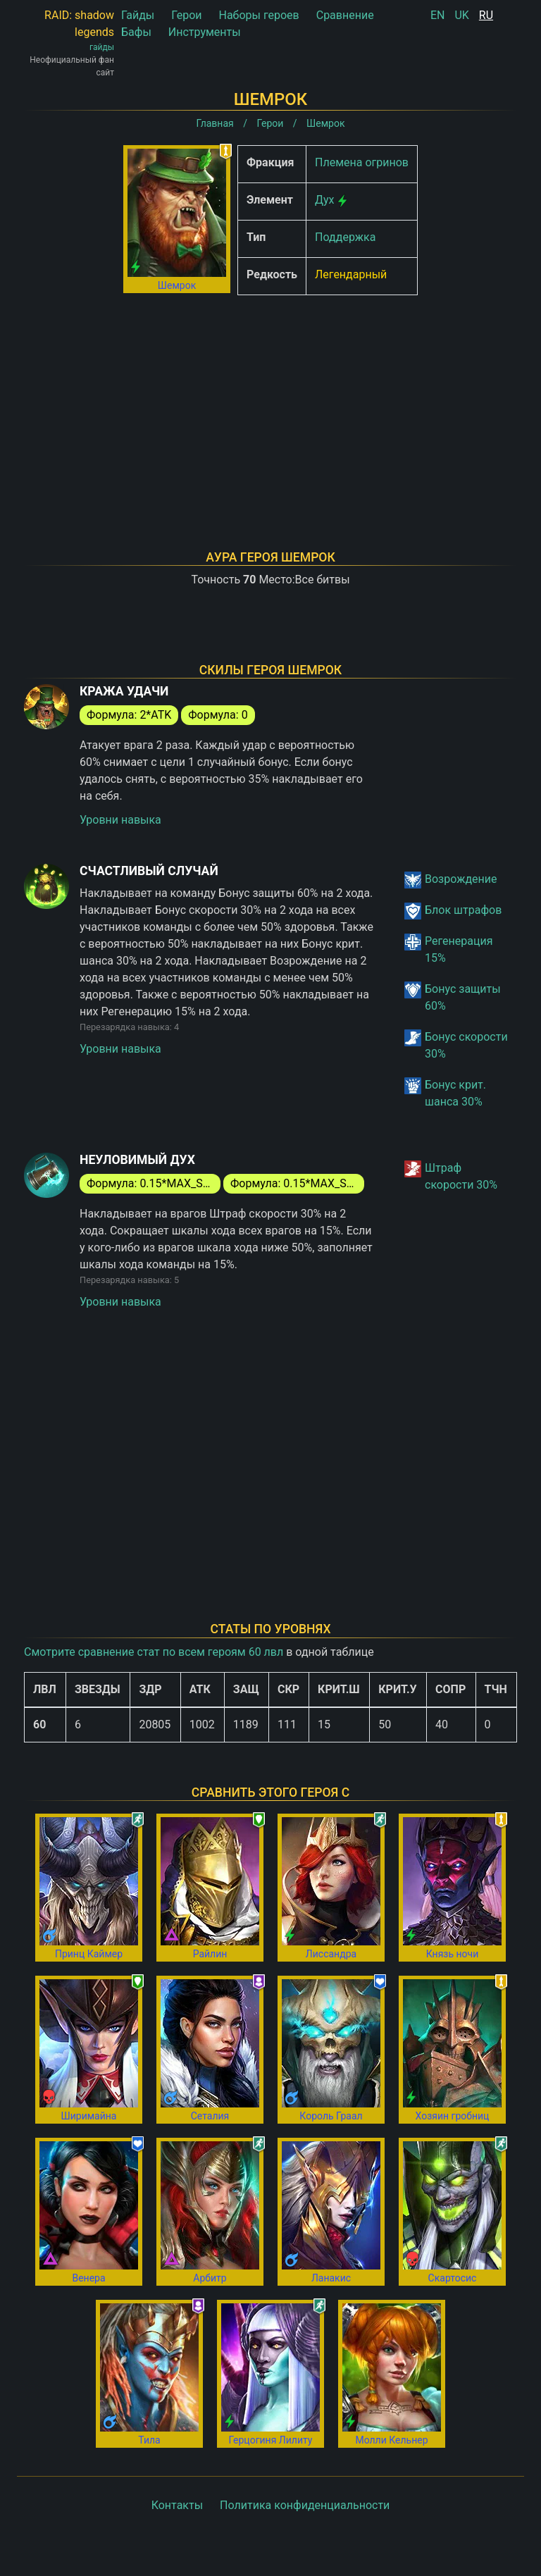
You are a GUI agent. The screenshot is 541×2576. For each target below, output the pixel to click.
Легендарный (351, 274)
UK (461, 15)
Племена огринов (362, 162)
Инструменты (204, 32)
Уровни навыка (120, 819)
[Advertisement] (270, 404)
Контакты (177, 2505)
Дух (325, 199)
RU (486, 15)
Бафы (136, 32)
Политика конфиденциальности (305, 2505)
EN (437, 15)
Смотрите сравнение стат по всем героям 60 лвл (153, 1652)
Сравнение (345, 15)
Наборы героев (258, 15)
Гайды (137, 15)
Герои (186, 15)
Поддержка (345, 237)
